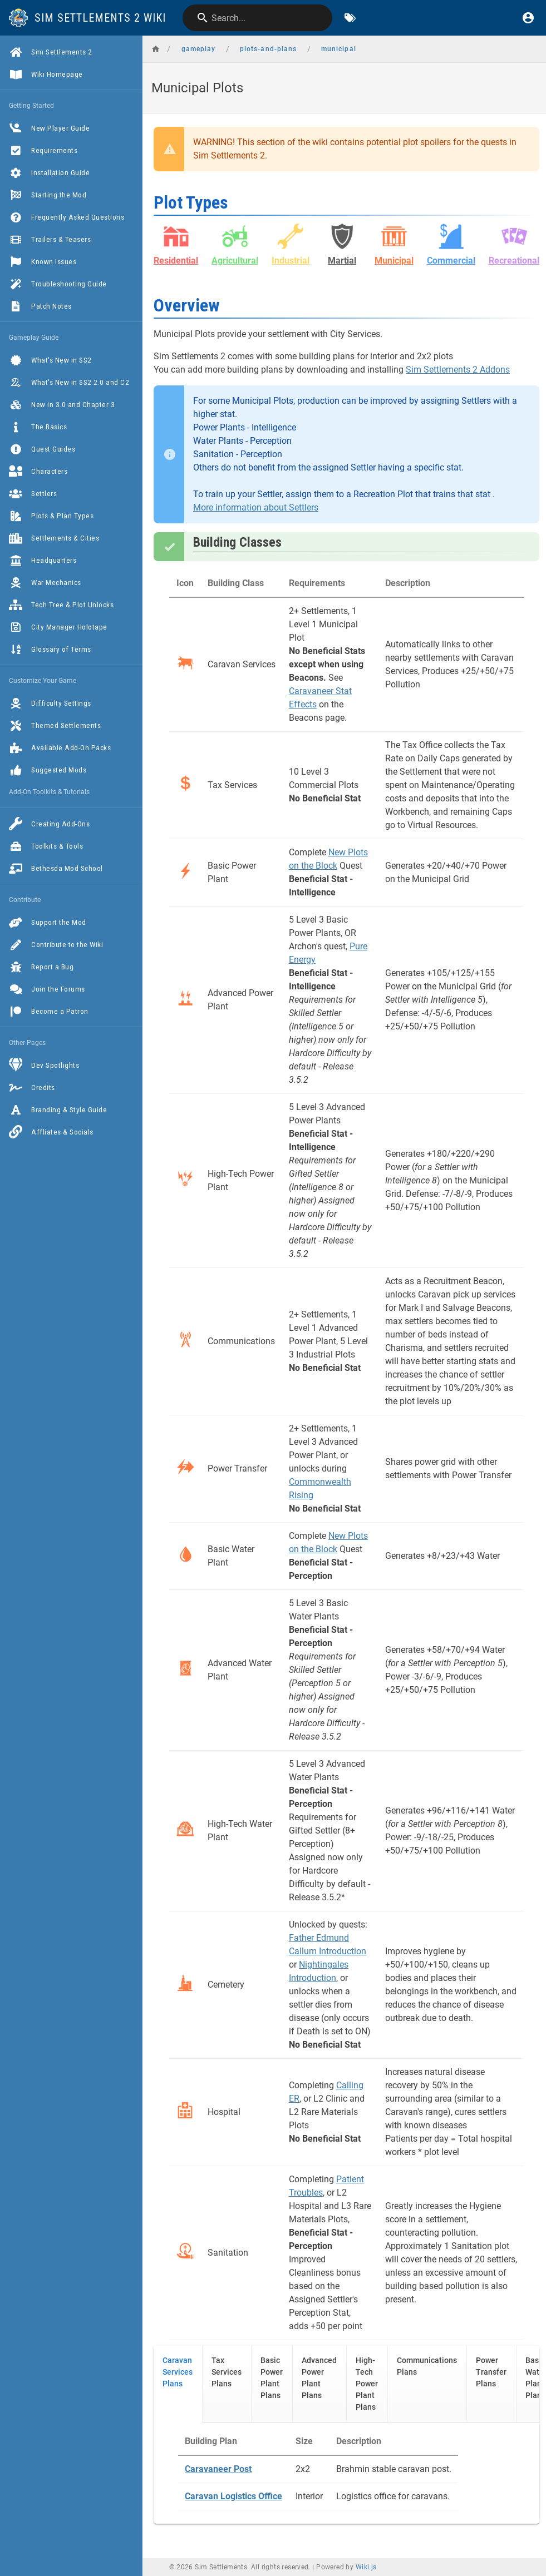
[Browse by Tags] (350, 17)
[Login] (528, 17)
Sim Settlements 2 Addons (458, 369)
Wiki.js (366, 2567)
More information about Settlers (255, 507)
